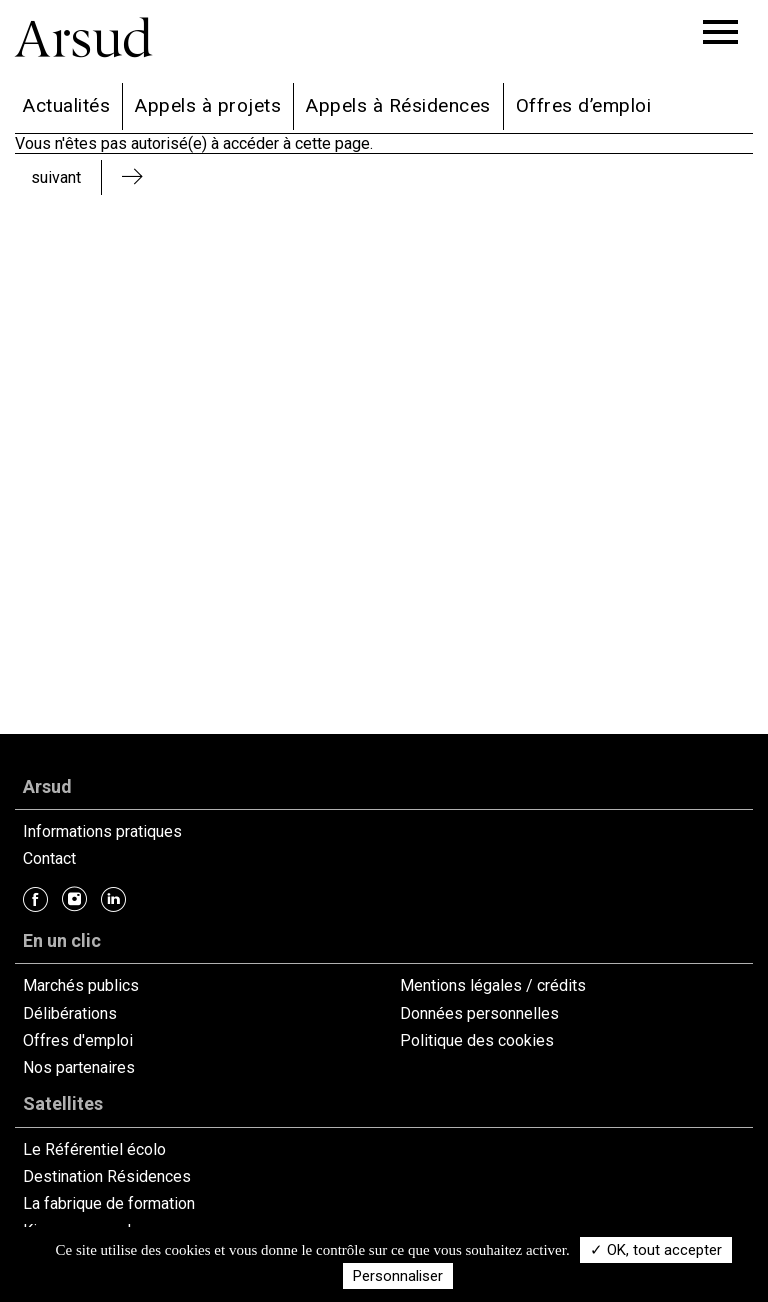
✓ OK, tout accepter (656, 1250)
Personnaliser (398, 1276)
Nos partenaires (79, 1067)
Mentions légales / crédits (493, 985)
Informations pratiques (102, 831)
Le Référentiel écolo (94, 1149)
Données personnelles (479, 1013)
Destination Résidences (107, 1176)
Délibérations (70, 1013)
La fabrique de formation (109, 1203)
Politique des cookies (477, 1040)
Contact (49, 858)
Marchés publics (81, 985)
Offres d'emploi (78, 1040)
